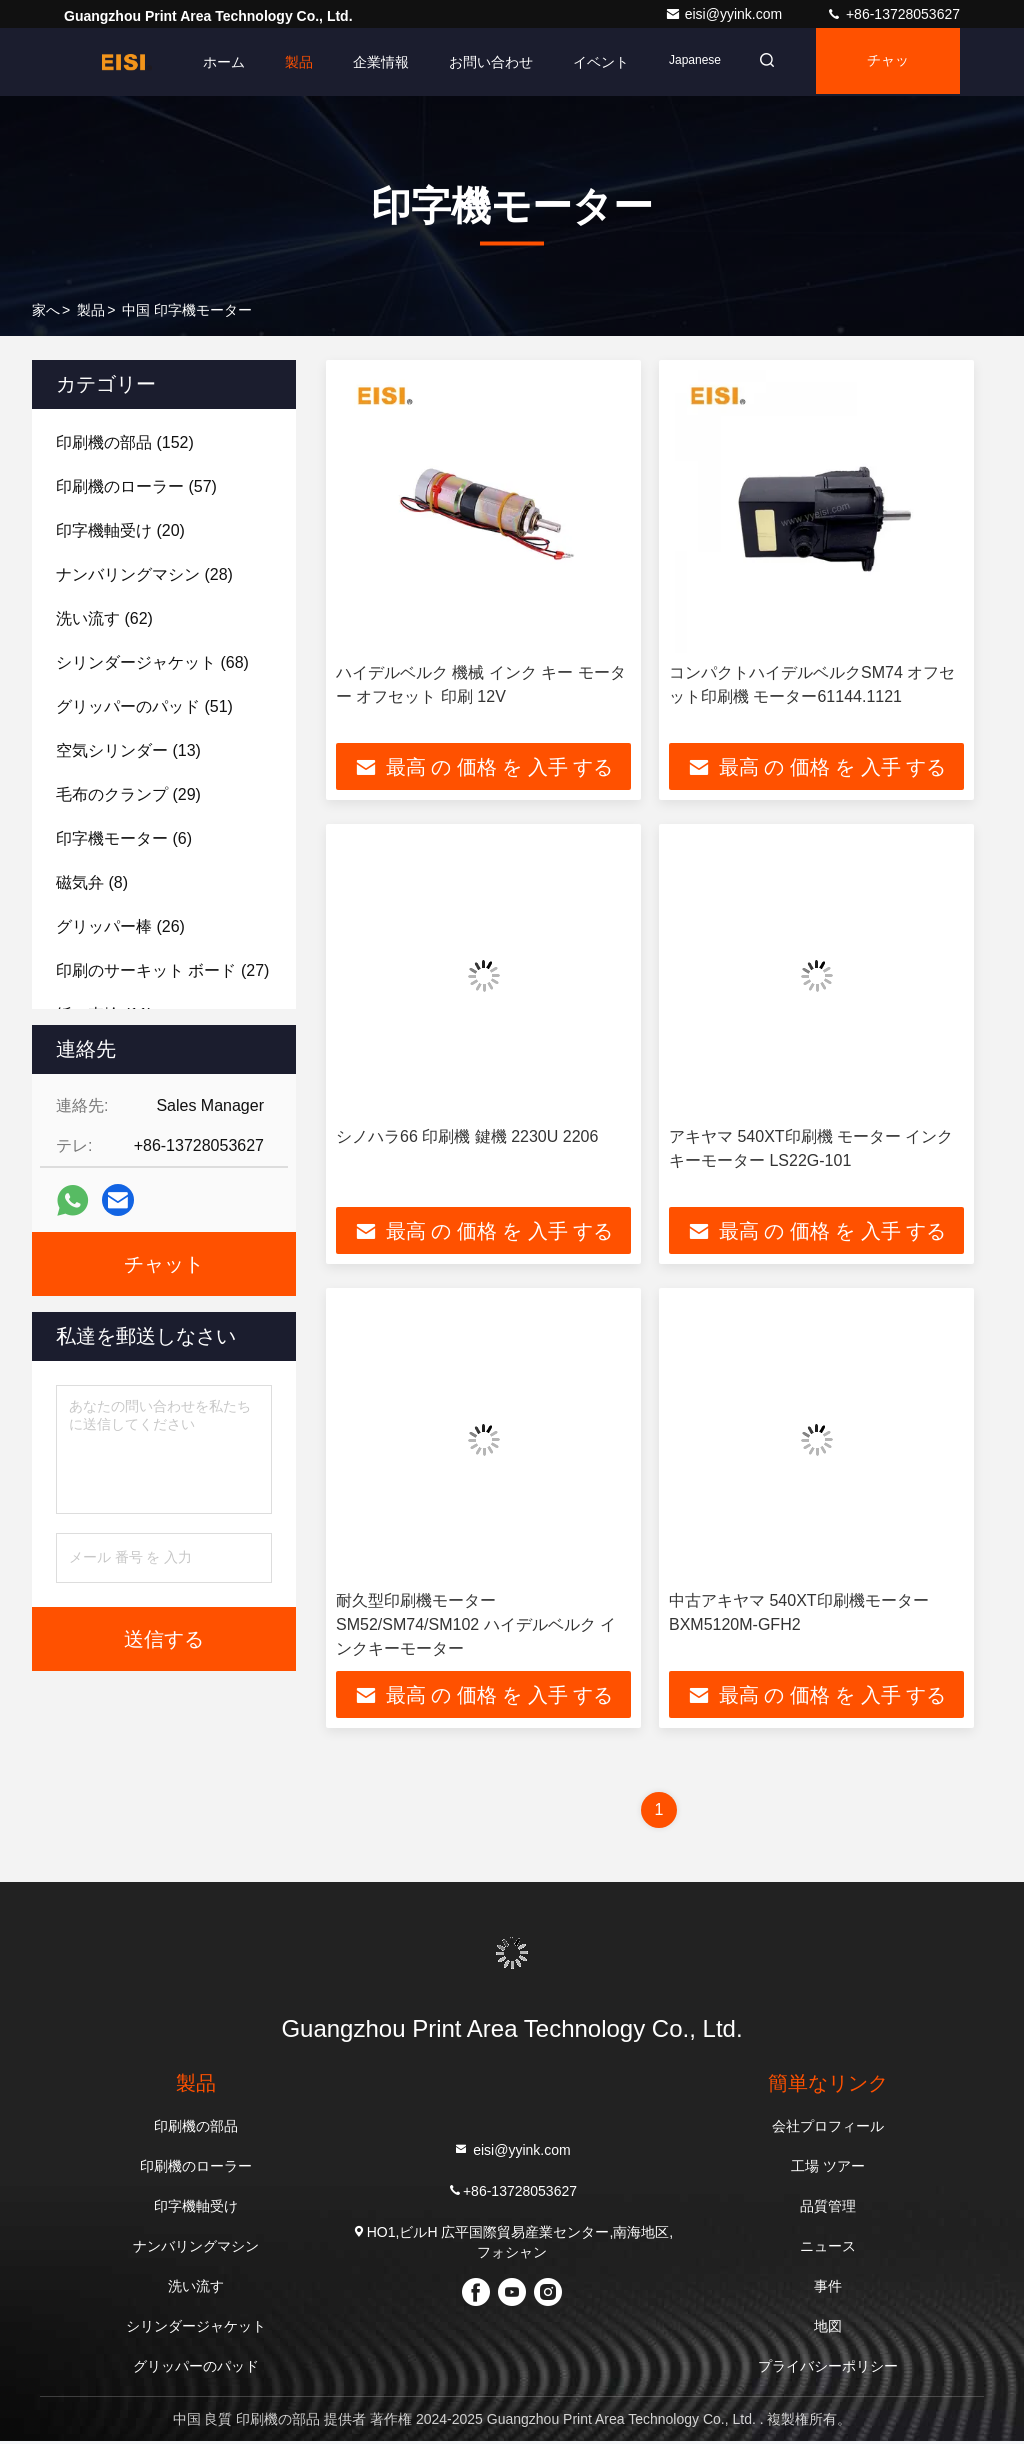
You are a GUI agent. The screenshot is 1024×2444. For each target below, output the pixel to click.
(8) (92, 882)
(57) (136, 486)
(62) (104, 618)
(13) (128, 750)
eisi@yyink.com (725, 14)
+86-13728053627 (893, 14)
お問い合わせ (479, 62)
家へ (46, 310)
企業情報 (369, 62)
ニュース (828, 2249)
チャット (885, 75)
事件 (828, 2289)
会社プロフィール (828, 2129)
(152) (125, 442)
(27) (162, 970)
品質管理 (828, 2209)
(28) (144, 574)
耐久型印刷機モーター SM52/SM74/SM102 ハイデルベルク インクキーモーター (476, 1626)
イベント (589, 62)
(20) (120, 530)
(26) (120, 926)
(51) (144, 706)
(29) (128, 794)
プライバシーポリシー (828, 2369)
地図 (828, 2329)
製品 (287, 62)
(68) (152, 662)
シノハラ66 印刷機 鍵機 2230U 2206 (467, 1137)
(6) (124, 838)
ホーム (212, 62)
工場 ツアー (828, 2169)
